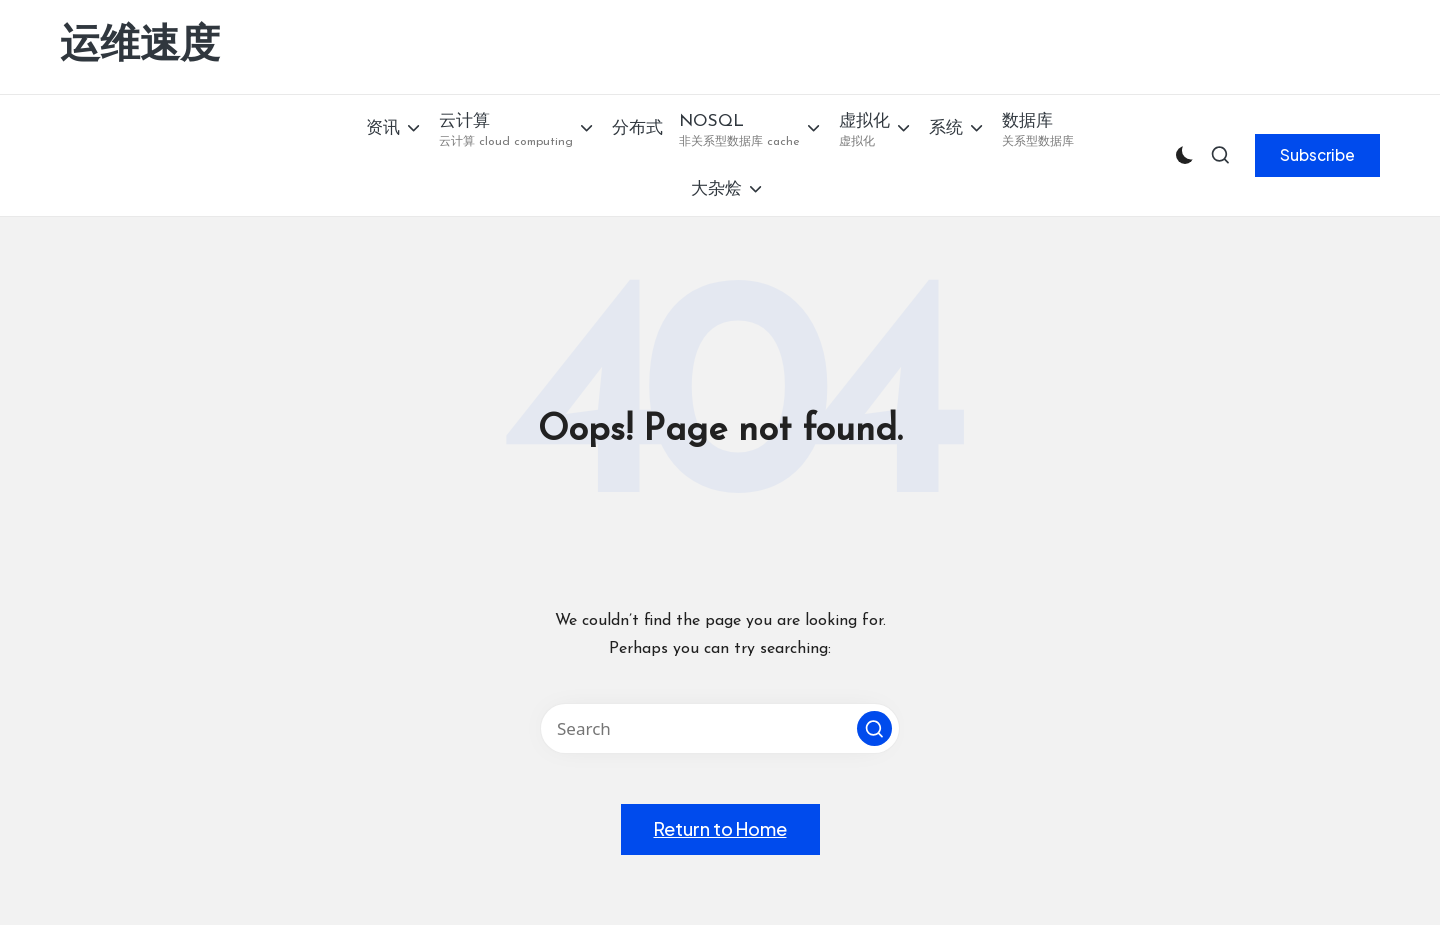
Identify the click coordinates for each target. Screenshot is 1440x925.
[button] (1317, 155)
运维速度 (140, 47)
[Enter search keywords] (720, 728)
